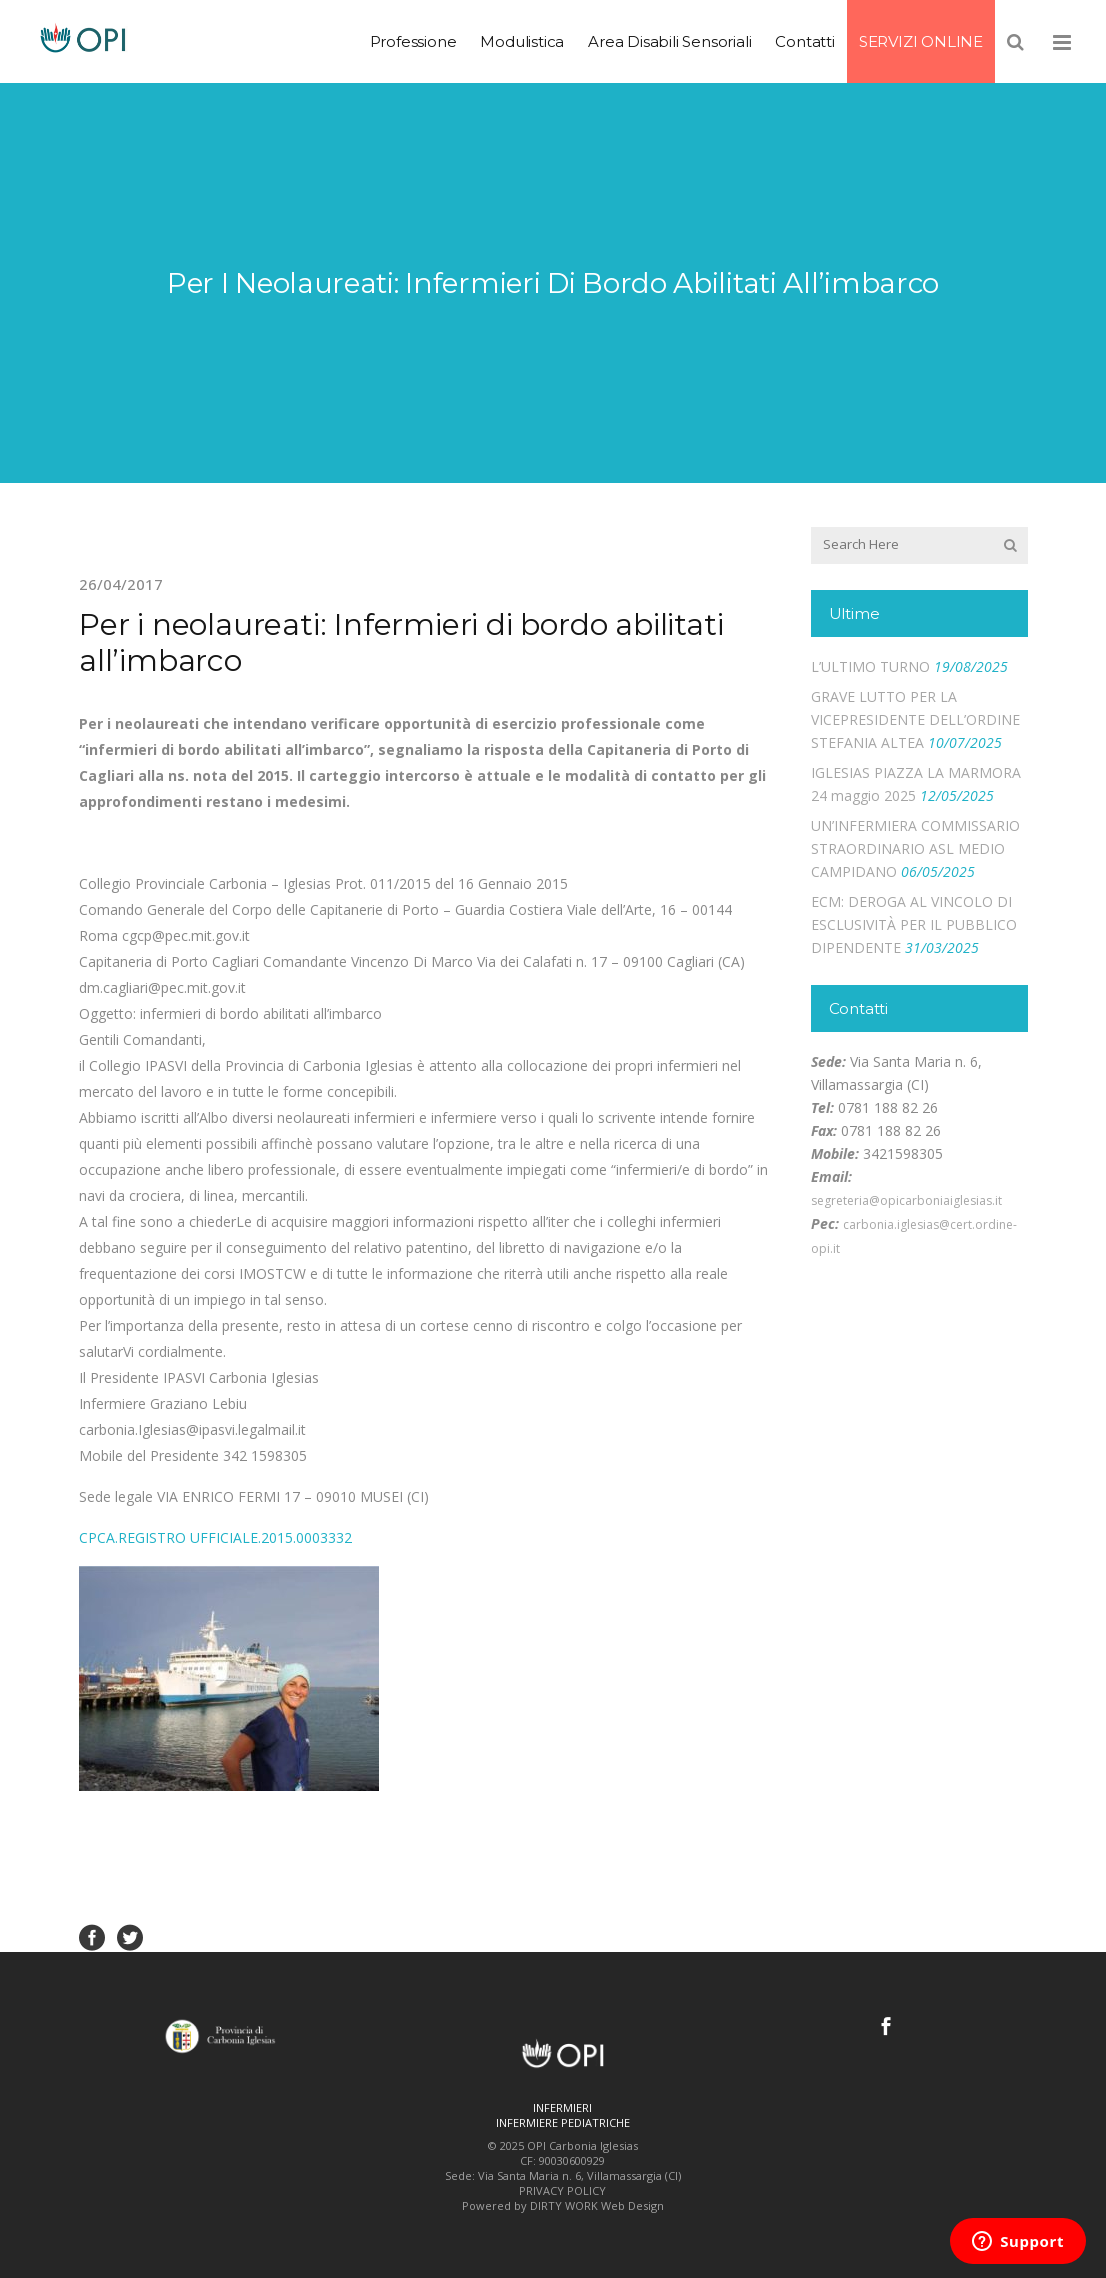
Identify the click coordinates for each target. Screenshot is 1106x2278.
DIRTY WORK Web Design (597, 2205)
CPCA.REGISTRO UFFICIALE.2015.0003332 (215, 1537)
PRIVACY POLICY (562, 2190)
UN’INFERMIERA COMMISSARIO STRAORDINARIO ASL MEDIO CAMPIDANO (915, 848)
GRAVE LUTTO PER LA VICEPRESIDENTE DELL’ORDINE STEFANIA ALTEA (915, 719)
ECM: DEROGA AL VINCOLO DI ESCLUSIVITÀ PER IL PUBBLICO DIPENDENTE (914, 924)
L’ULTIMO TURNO (870, 666)
